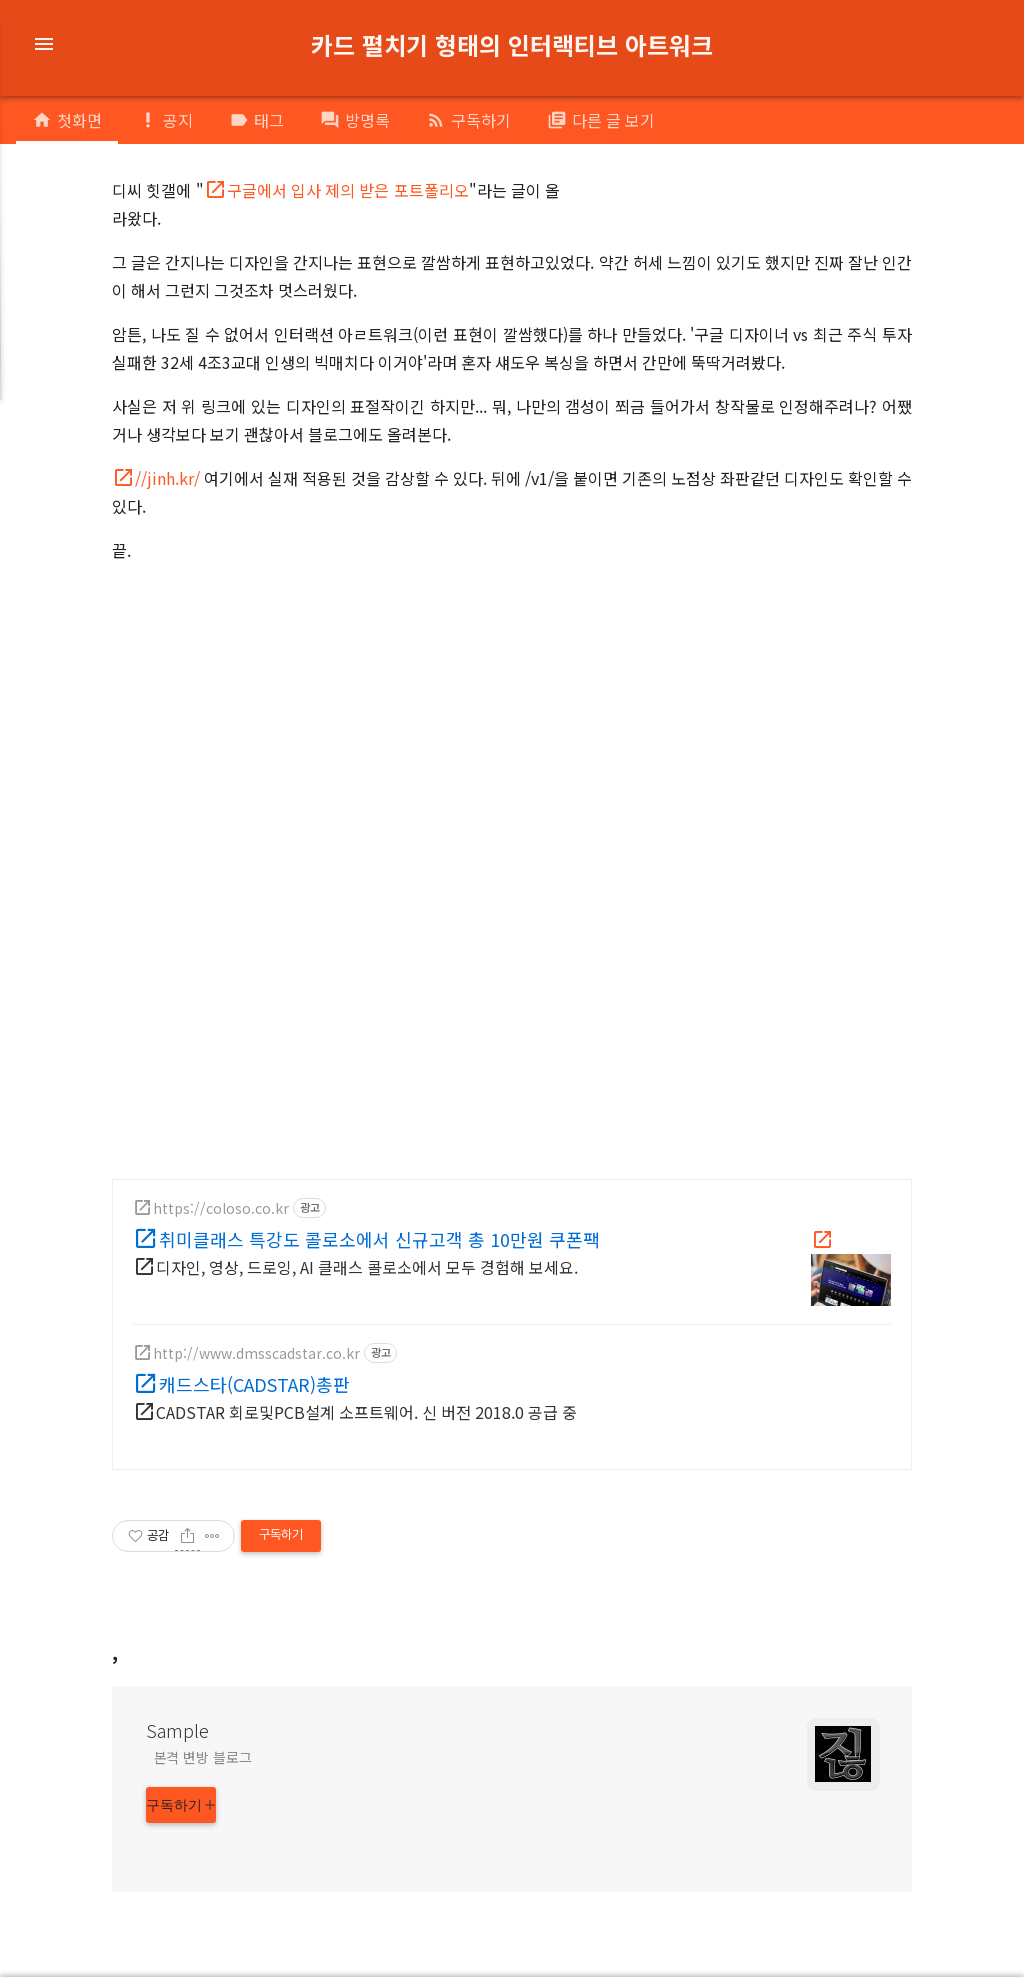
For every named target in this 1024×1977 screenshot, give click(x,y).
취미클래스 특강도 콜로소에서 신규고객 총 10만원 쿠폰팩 (379, 1239)
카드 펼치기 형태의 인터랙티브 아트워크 (512, 44)
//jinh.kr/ (167, 478)
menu (44, 44)
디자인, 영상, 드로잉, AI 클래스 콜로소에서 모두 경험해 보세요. (367, 1267)
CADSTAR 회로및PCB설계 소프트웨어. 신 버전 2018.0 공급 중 (366, 1412)
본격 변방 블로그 (203, 1757)
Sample (177, 1730)
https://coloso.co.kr (221, 1208)
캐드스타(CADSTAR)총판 (254, 1384)
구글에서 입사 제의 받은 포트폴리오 (348, 190)
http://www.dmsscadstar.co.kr (256, 1353)
